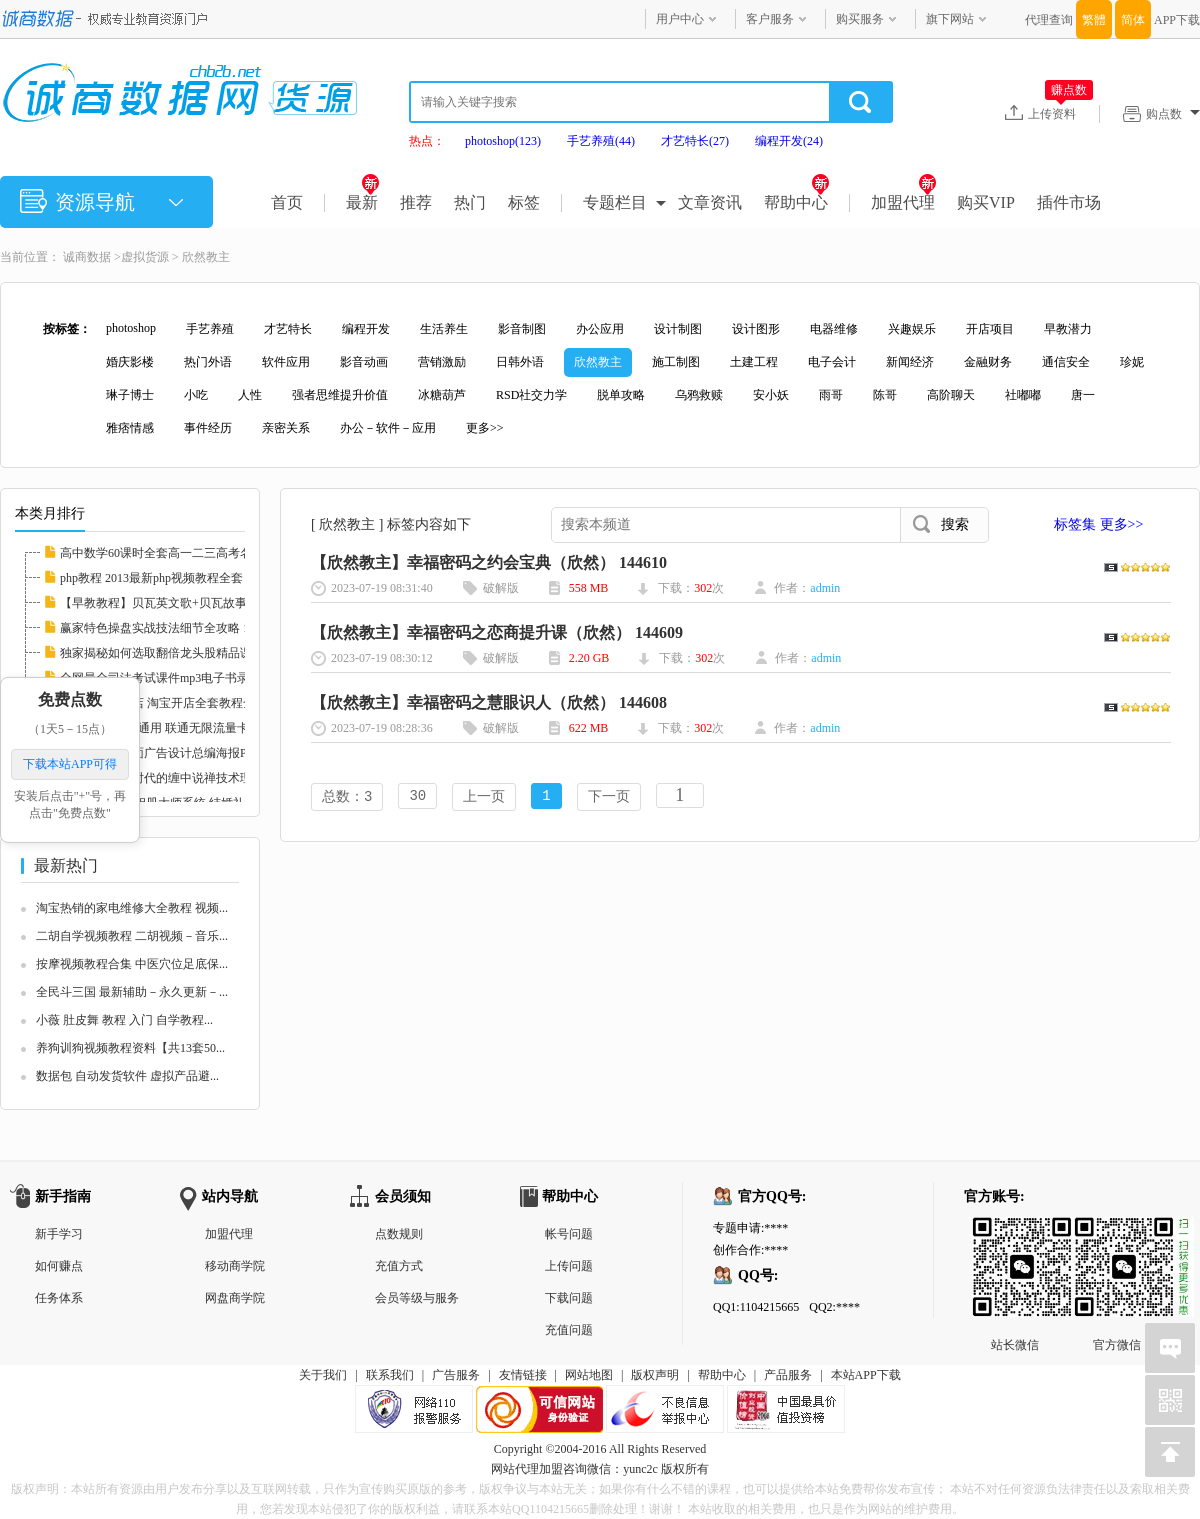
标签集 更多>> (1098, 524)
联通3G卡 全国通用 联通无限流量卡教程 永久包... (190, 728)
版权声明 (655, 1375)
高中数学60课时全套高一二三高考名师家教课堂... (190, 553)
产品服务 (788, 1375)
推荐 (416, 202)
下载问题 (569, 1298)
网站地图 (589, 1375)
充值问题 (569, 1330)
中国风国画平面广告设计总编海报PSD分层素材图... (195, 753)
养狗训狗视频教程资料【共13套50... (130, 1048)
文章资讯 (710, 202)
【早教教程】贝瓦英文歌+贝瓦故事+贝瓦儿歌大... (191, 603)
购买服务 (860, 19)
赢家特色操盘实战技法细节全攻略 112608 (169, 628)
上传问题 (569, 1266)
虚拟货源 (145, 257)
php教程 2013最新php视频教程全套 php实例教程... (190, 578)
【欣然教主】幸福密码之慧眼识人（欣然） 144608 (489, 702)
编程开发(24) (789, 141)
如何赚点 (59, 1266)
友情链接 (523, 1375)
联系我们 (390, 1375)
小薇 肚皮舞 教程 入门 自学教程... (124, 1020)
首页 (287, 202)
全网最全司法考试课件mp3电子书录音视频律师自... (195, 678)
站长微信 (1015, 1233)
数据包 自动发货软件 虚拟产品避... (127, 1076)
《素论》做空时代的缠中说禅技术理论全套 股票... (192, 778)
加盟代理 (903, 202)
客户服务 (770, 19)
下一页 (609, 797)
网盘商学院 (235, 1298)
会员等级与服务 (417, 1298)
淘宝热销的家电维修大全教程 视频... (132, 908)
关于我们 (323, 1375)
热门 (470, 202)
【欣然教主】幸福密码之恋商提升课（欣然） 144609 (497, 632)
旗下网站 (950, 19)
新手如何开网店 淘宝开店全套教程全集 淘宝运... (187, 703)
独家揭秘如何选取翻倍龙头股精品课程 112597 (181, 653)
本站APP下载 (866, 1375)
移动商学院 (235, 1266)
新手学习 (59, 1234)
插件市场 (1069, 202)
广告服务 (456, 1375)
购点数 (1173, 114)
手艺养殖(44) (601, 141)
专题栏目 (615, 202)
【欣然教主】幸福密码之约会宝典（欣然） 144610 (489, 562)
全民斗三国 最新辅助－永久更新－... (132, 992)
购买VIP (986, 202)
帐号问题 (569, 1234)
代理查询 (1049, 20)
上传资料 (1060, 113)
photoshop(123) (503, 141)
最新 (362, 202)
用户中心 (680, 19)
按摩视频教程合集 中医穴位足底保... (132, 964)
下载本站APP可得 (70, 764)
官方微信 (1117, 1233)
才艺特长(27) (695, 141)
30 (417, 797)
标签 (524, 202)
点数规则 (399, 1234)
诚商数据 (87, 257)
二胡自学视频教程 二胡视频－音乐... (132, 936)
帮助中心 (796, 202)
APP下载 (1177, 20)
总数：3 (347, 797)
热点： (427, 141)
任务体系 (59, 1298)
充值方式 (399, 1266)
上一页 (484, 797)
